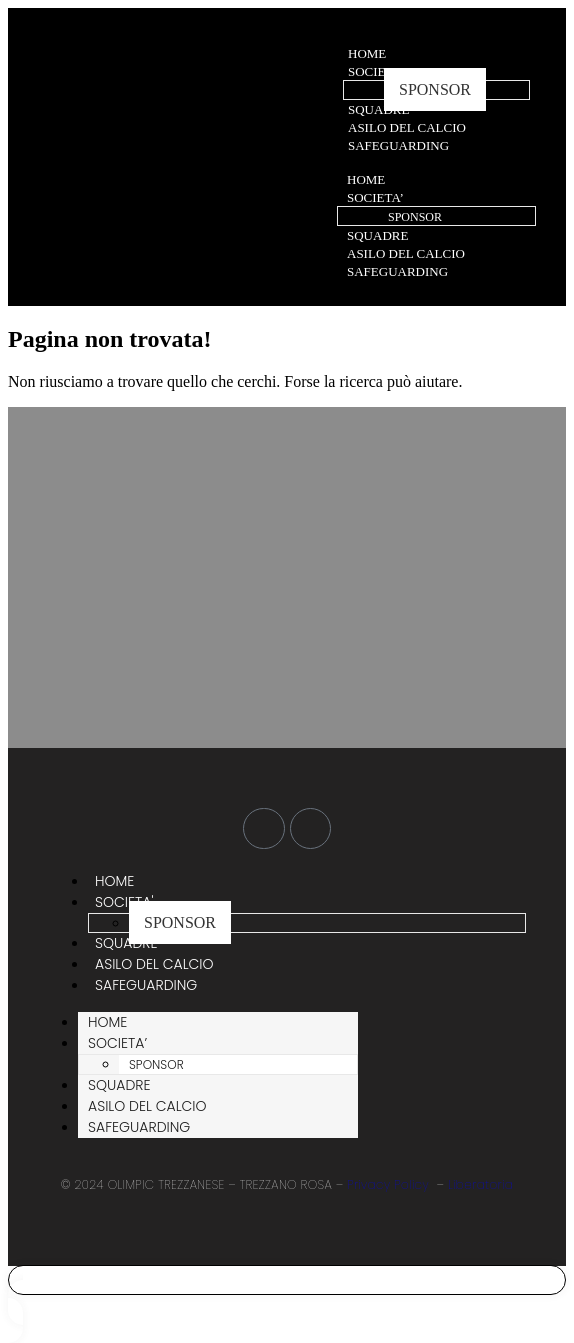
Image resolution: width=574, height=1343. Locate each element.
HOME (367, 53)
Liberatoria (480, 1184)
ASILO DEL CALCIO (407, 127)
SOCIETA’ (375, 197)
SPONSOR (435, 89)
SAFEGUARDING (398, 145)
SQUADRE (378, 109)
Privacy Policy (388, 1184)
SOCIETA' (376, 71)
